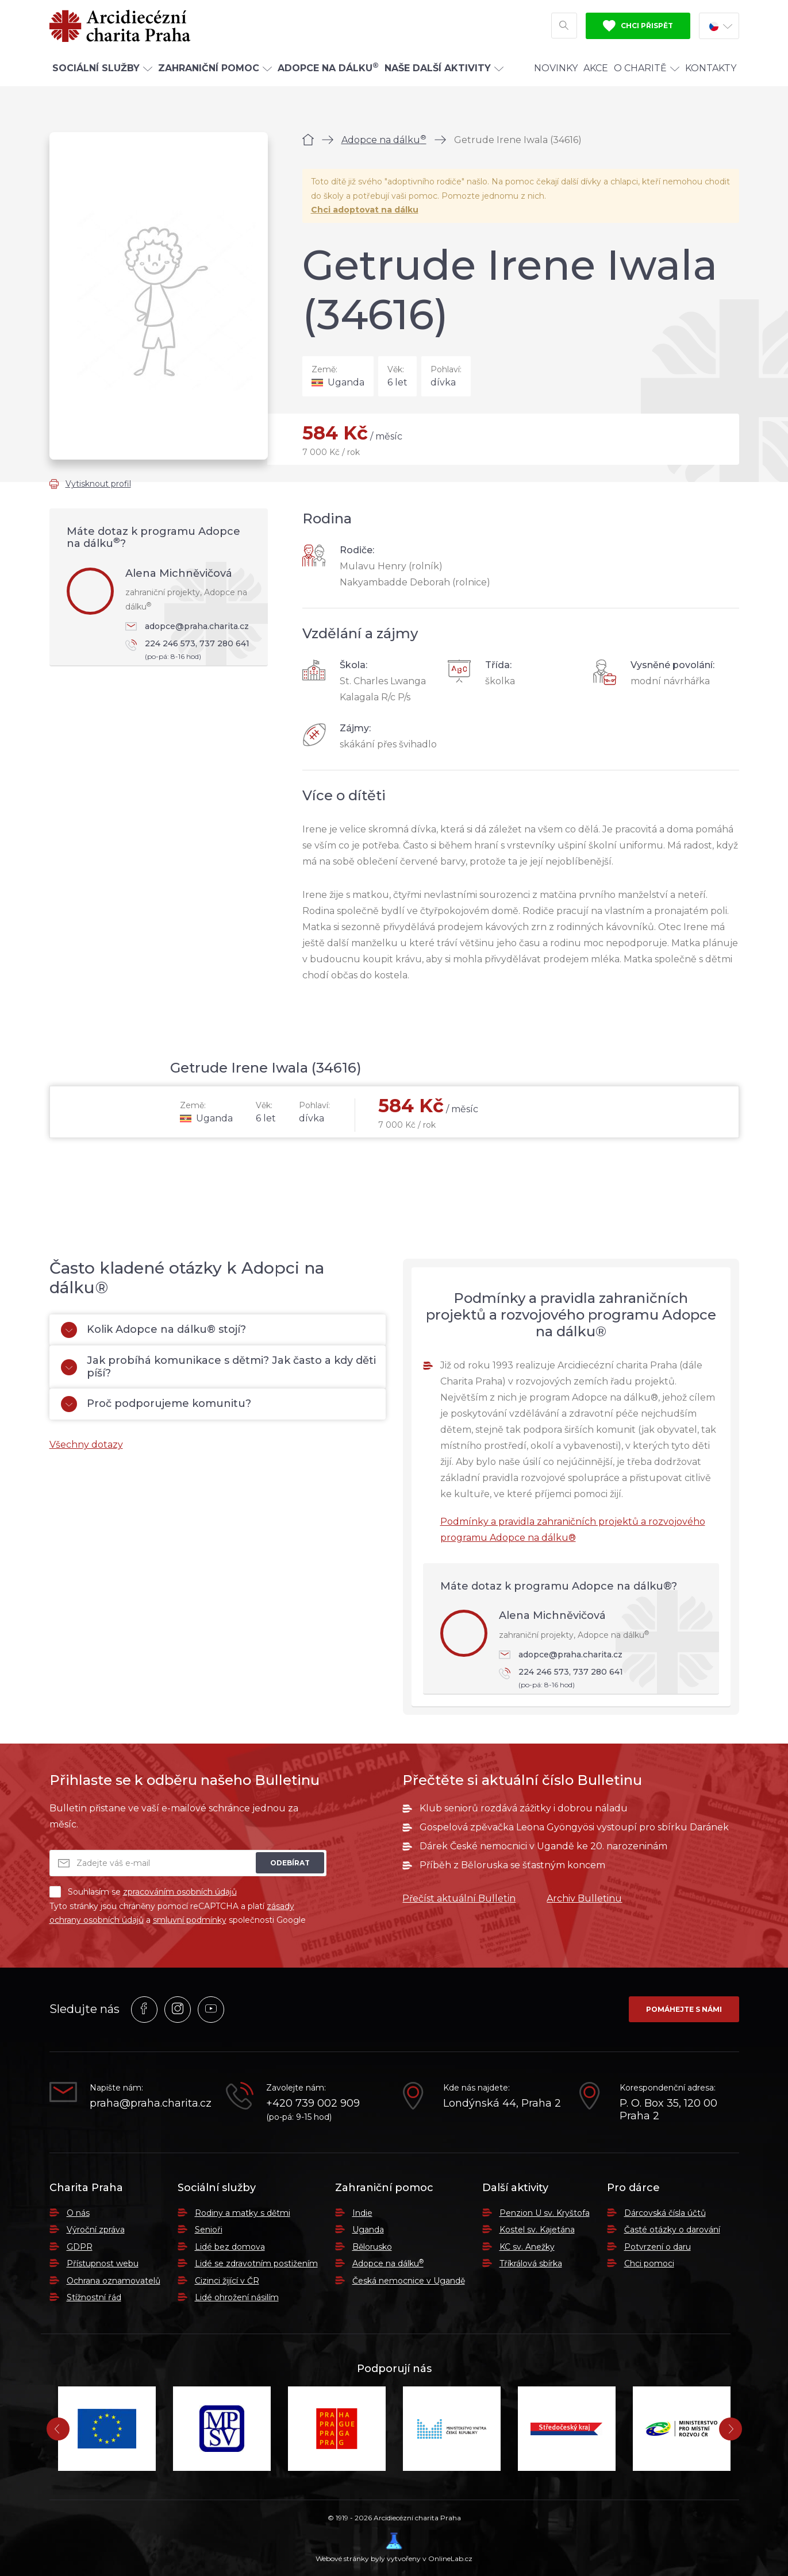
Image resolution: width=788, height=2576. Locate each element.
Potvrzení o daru (657, 2247)
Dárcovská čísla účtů (665, 2213)
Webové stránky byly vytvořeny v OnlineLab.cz (394, 2547)
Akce (595, 70)
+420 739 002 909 (313, 2103)
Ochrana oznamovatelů (113, 2281)
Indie (362, 2213)
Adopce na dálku (383, 139)
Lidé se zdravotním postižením (256, 2263)
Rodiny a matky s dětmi (242, 2213)
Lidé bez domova (230, 2247)
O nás (78, 2213)
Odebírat (290, 1862)
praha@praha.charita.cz (149, 2103)
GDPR (80, 2247)
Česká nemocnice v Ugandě (408, 2281)
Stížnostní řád (94, 2297)
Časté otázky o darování (672, 2229)
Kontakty (710, 70)
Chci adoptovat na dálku (364, 210)
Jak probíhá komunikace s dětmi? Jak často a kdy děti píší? (218, 1366)
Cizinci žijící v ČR (227, 2281)
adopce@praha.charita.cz (187, 626)
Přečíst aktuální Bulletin (459, 1898)
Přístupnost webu (103, 2263)
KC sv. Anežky (527, 2247)
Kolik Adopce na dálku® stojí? (153, 1330)
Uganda (368, 2229)
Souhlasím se (143, 1892)
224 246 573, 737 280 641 (190, 650)
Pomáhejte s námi (684, 2009)
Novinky (556, 70)
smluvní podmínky (189, 1920)
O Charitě (646, 70)
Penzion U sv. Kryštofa (544, 2213)
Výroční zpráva (96, 2229)
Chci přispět (638, 27)
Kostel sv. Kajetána (537, 2229)
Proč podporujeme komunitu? (156, 1404)
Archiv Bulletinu (584, 1898)
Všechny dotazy (86, 1444)
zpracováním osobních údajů (180, 1892)
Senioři (208, 2229)
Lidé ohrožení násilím (237, 2297)
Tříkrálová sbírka (530, 2263)
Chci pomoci (649, 2263)
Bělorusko (372, 2247)
